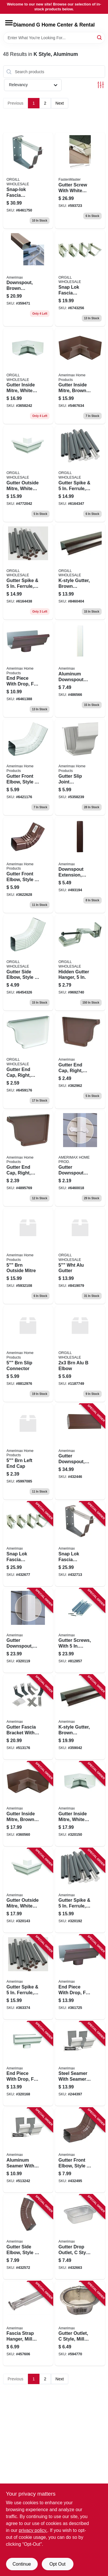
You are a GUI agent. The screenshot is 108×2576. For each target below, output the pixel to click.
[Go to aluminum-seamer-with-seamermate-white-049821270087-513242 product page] (28, 2150)
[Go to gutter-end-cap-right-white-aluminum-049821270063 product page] (28, 1060)
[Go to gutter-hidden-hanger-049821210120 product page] (80, 963)
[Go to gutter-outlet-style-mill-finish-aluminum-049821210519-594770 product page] (80, 2323)
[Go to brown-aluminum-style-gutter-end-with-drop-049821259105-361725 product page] (28, 669)
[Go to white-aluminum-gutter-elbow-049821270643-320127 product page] (28, 767)
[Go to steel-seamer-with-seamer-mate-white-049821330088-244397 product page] (80, 2063)
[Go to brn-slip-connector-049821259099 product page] (28, 1354)
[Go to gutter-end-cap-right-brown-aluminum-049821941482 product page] (28, 1158)
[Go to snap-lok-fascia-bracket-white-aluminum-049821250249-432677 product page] (28, 1544)
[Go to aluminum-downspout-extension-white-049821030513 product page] (80, 669)
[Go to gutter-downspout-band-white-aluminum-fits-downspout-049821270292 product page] (80, 1158)
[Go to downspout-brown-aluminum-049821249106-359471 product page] (28, 278)
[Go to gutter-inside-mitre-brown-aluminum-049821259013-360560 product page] (28, 1803)
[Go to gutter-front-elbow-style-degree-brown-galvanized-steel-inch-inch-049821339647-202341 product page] (28, 865)
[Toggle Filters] (100, 85)
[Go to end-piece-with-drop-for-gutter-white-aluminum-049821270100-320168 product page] (28, 2063)
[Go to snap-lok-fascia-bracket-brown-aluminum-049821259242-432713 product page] (80, 1544)
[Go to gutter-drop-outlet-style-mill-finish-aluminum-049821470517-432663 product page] (80, 2236)
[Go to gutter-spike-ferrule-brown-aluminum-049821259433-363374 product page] (28, 572)
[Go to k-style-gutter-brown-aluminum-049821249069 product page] (80, 572)
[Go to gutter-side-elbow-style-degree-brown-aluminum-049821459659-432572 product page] (28, 2236)
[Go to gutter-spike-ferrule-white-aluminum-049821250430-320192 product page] (80, 1890)
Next (60, 103)
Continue (21, 2564)
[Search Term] (54, 38)
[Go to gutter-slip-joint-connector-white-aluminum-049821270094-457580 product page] (80, 767)
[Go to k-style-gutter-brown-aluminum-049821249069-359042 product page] (80, 1717)
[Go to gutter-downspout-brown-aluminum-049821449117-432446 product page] (80, 1451)
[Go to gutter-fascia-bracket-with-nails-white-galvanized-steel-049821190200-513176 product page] (28, 1717)
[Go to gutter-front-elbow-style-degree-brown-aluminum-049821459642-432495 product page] (80, 2150)
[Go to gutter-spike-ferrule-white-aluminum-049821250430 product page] (80, 474)
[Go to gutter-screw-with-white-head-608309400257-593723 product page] (80, 180)
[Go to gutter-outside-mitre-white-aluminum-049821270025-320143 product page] (28, 474)
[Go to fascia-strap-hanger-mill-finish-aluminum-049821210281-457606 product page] (28, 2323)
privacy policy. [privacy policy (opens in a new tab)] (33, 2530)
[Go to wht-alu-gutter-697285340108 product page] (80, 1256)
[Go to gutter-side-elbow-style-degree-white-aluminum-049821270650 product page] (28, 963)
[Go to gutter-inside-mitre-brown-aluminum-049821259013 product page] (80, 376)
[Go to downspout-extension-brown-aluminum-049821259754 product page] (80, 865)
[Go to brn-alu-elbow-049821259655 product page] (80, 1354)
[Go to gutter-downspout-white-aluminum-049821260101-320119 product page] (28, 1630)
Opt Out (57, 2564)
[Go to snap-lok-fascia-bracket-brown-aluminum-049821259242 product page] (28, 180)
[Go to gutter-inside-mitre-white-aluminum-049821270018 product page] (28, 376)
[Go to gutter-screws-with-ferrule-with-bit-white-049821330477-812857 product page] (80, 1630)
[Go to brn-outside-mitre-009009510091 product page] (28, 1256)
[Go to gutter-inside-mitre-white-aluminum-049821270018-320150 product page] (80, 1803)
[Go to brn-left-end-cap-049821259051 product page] (28, 1451)
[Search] (100, 37)
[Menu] (9, 23)
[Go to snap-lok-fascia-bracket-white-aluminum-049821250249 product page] (80, 278)
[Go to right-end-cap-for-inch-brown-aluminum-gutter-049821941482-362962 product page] (80, 1060)
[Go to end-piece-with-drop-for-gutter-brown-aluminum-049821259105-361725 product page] (80, 1977)
